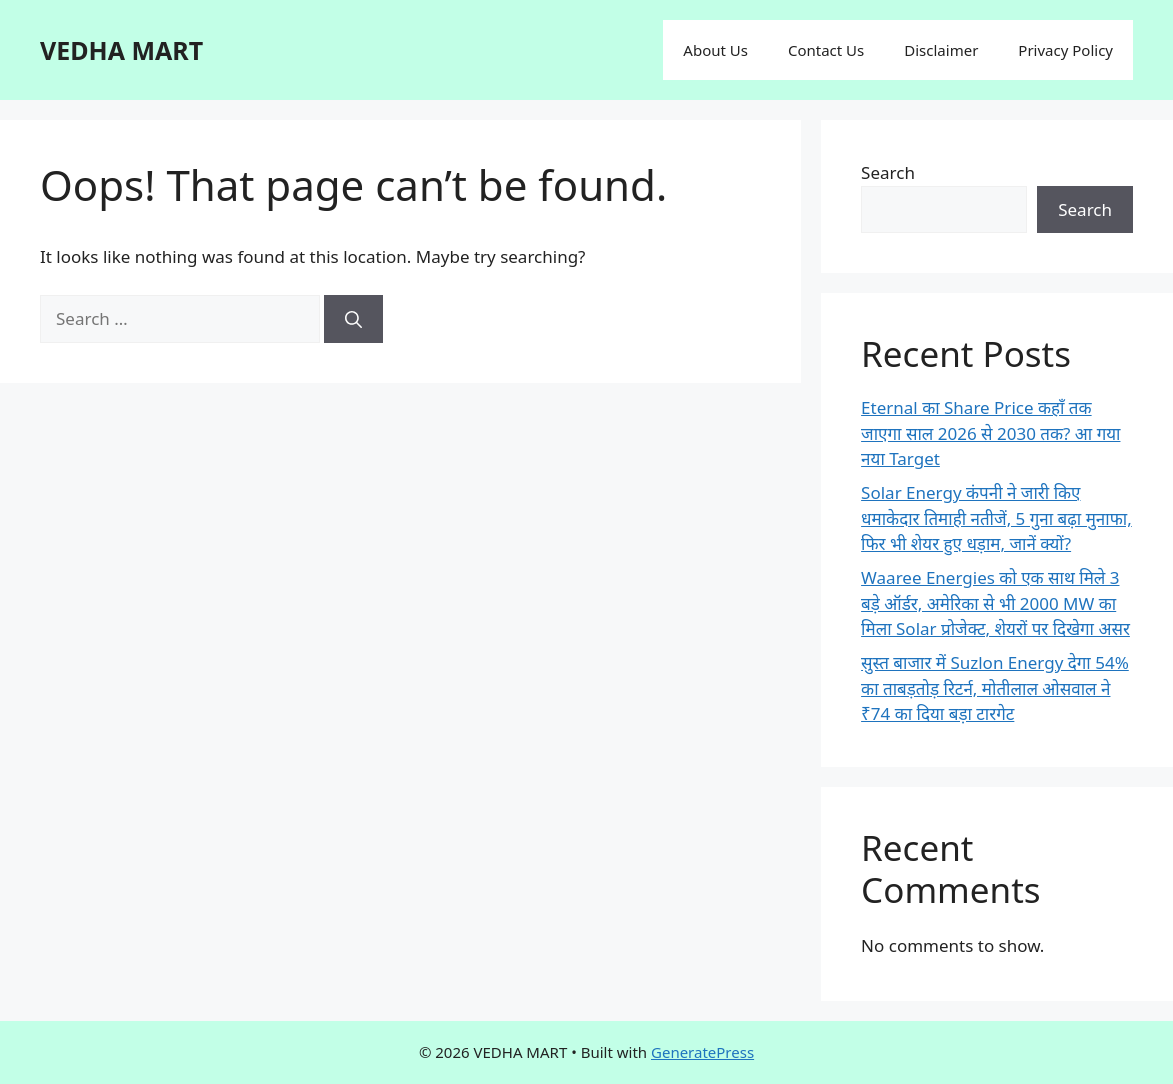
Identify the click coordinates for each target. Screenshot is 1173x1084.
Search (888, 172)
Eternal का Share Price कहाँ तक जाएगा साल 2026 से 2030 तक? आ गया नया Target (990, 433)
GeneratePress (702, 1052)
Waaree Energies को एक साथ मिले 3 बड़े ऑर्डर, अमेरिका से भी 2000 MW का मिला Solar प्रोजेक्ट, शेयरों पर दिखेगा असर (995, 603)
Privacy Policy (1065, 50)
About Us (715, 50)
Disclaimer (941, 50)
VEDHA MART (121, 50)
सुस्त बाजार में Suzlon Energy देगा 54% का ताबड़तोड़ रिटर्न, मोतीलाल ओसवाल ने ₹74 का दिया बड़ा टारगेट (995, 688)
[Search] (353, 319)
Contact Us (826, 50)
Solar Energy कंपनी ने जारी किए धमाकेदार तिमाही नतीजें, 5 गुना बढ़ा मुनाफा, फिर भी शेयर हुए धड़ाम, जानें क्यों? (996, 518)
